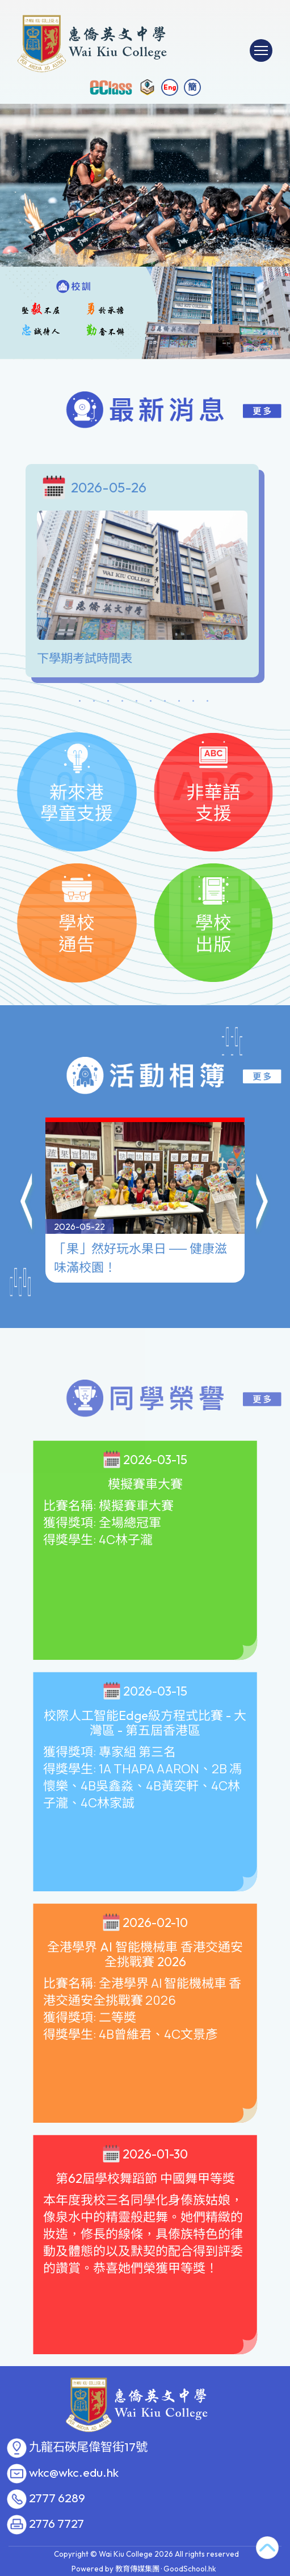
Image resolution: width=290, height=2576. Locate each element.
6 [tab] (151, 703)
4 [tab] (122, 703)
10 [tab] (207, 703)
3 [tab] (108, 703)
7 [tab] (165, 703)
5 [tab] (136, 703)
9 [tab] (193, 703)
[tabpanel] (145, 574)
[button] (27, 1201)
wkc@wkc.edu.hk (74, 2472)
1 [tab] (80, 703)
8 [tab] (179, 703)
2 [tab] (94, 703)
